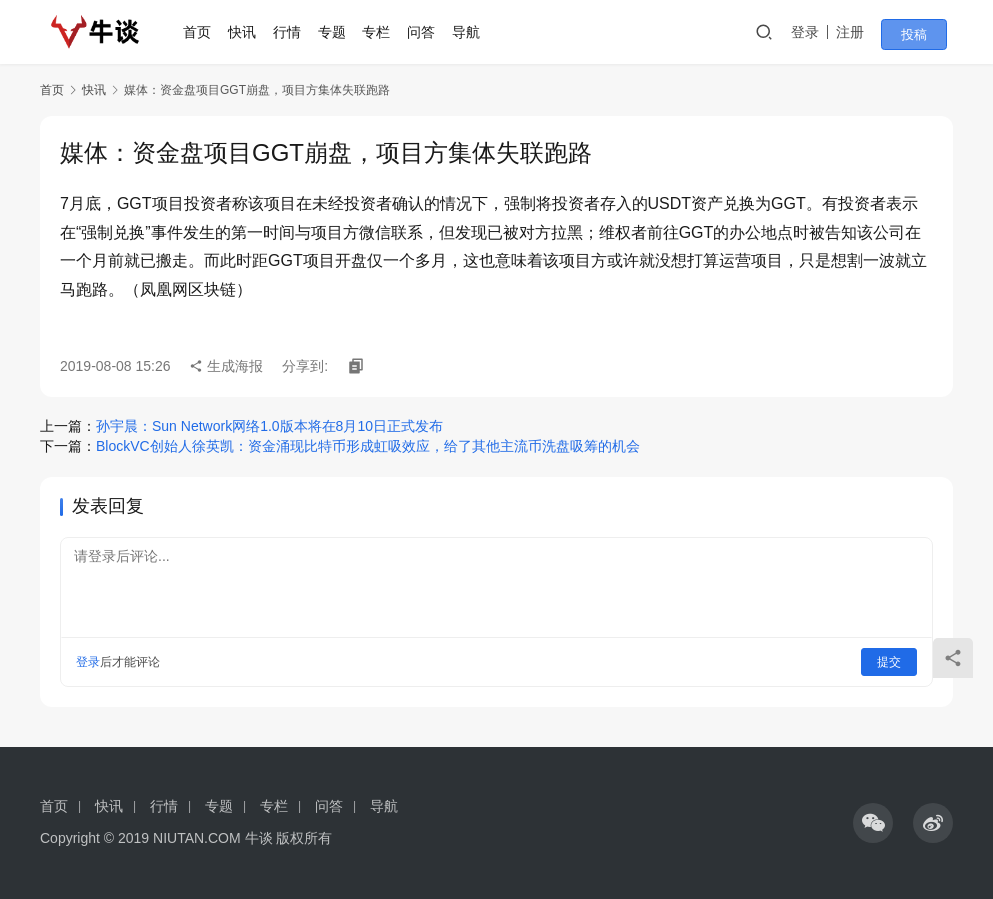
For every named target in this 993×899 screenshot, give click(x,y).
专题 (339, 32)
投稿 (925, 33)
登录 (822, 32)
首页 (205, 32)
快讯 (250, 32)
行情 (294, 32)
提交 (889, 662)
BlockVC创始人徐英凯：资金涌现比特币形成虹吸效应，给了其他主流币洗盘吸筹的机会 (368, 446)
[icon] (873, 823)
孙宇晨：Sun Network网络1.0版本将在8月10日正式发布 (269, 426)
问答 (429, 32)
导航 (473, 32)
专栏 (384, 32)
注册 (867, 32)
